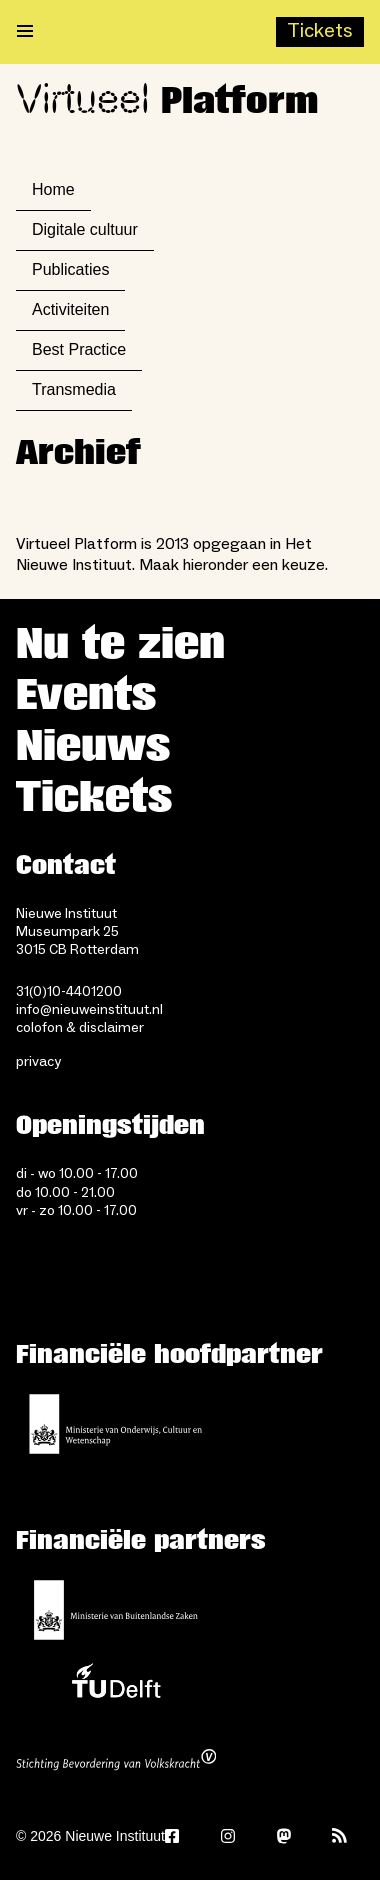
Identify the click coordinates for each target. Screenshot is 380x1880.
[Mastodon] (284, 1836)
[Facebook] (172, 1836)
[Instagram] (228, 1836)
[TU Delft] (116, 1686)
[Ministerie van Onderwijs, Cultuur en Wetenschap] (116, 1424)
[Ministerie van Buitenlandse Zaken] (116, 1610)
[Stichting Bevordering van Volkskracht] (116, 1762)
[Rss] (340, 1836)
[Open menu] (25, 32)
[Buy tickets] (320, 32)
